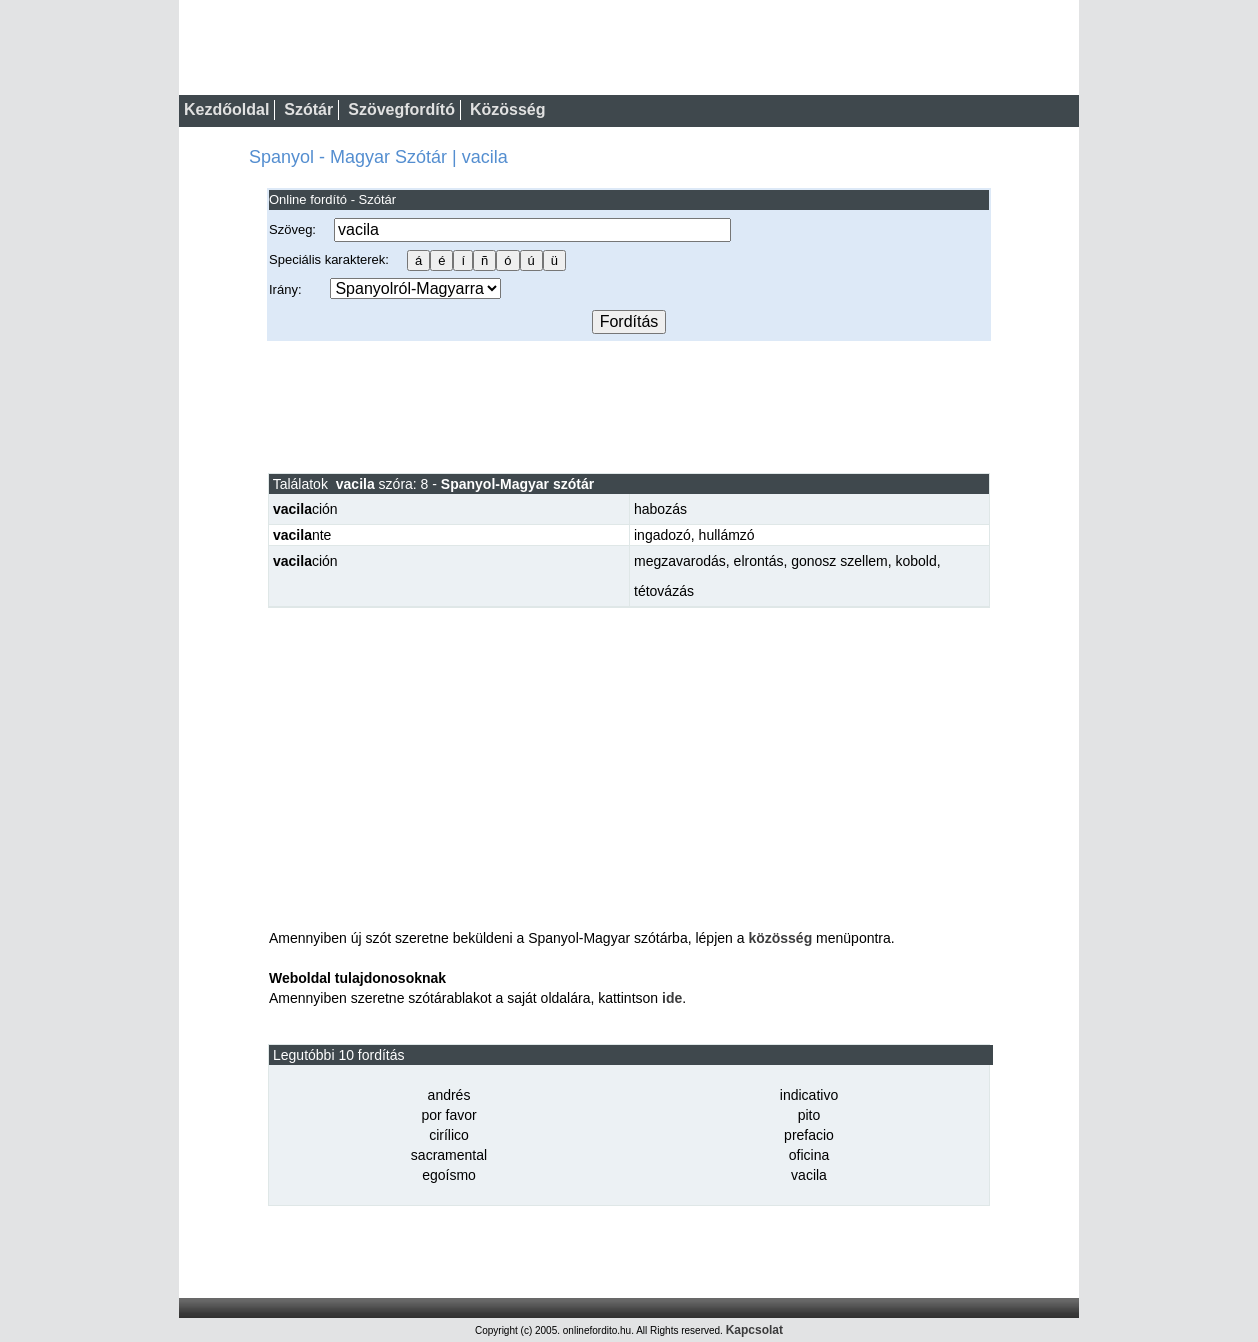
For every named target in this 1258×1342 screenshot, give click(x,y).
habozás (660, 509)
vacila (809, 1175)
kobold (915, 561)
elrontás (759, 561)
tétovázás (664, 591)
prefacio (809, 1135)
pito (809, 1115)
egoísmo (449, 1175)
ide (672, 998)
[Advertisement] (629, 406)
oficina (809, 1155)
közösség (780, 938)
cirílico (449, 1135)
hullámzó (727, 535)
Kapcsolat (754, 1330)
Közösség (508, 109)
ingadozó (662, 535)
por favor (448, 1115)
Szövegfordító (401, 109)
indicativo (809, 1095)
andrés (449, 1095)
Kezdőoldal (226, 109)
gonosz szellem (839, 561)
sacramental (449, 1155)
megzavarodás (680, 561)
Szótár (308, 109)
